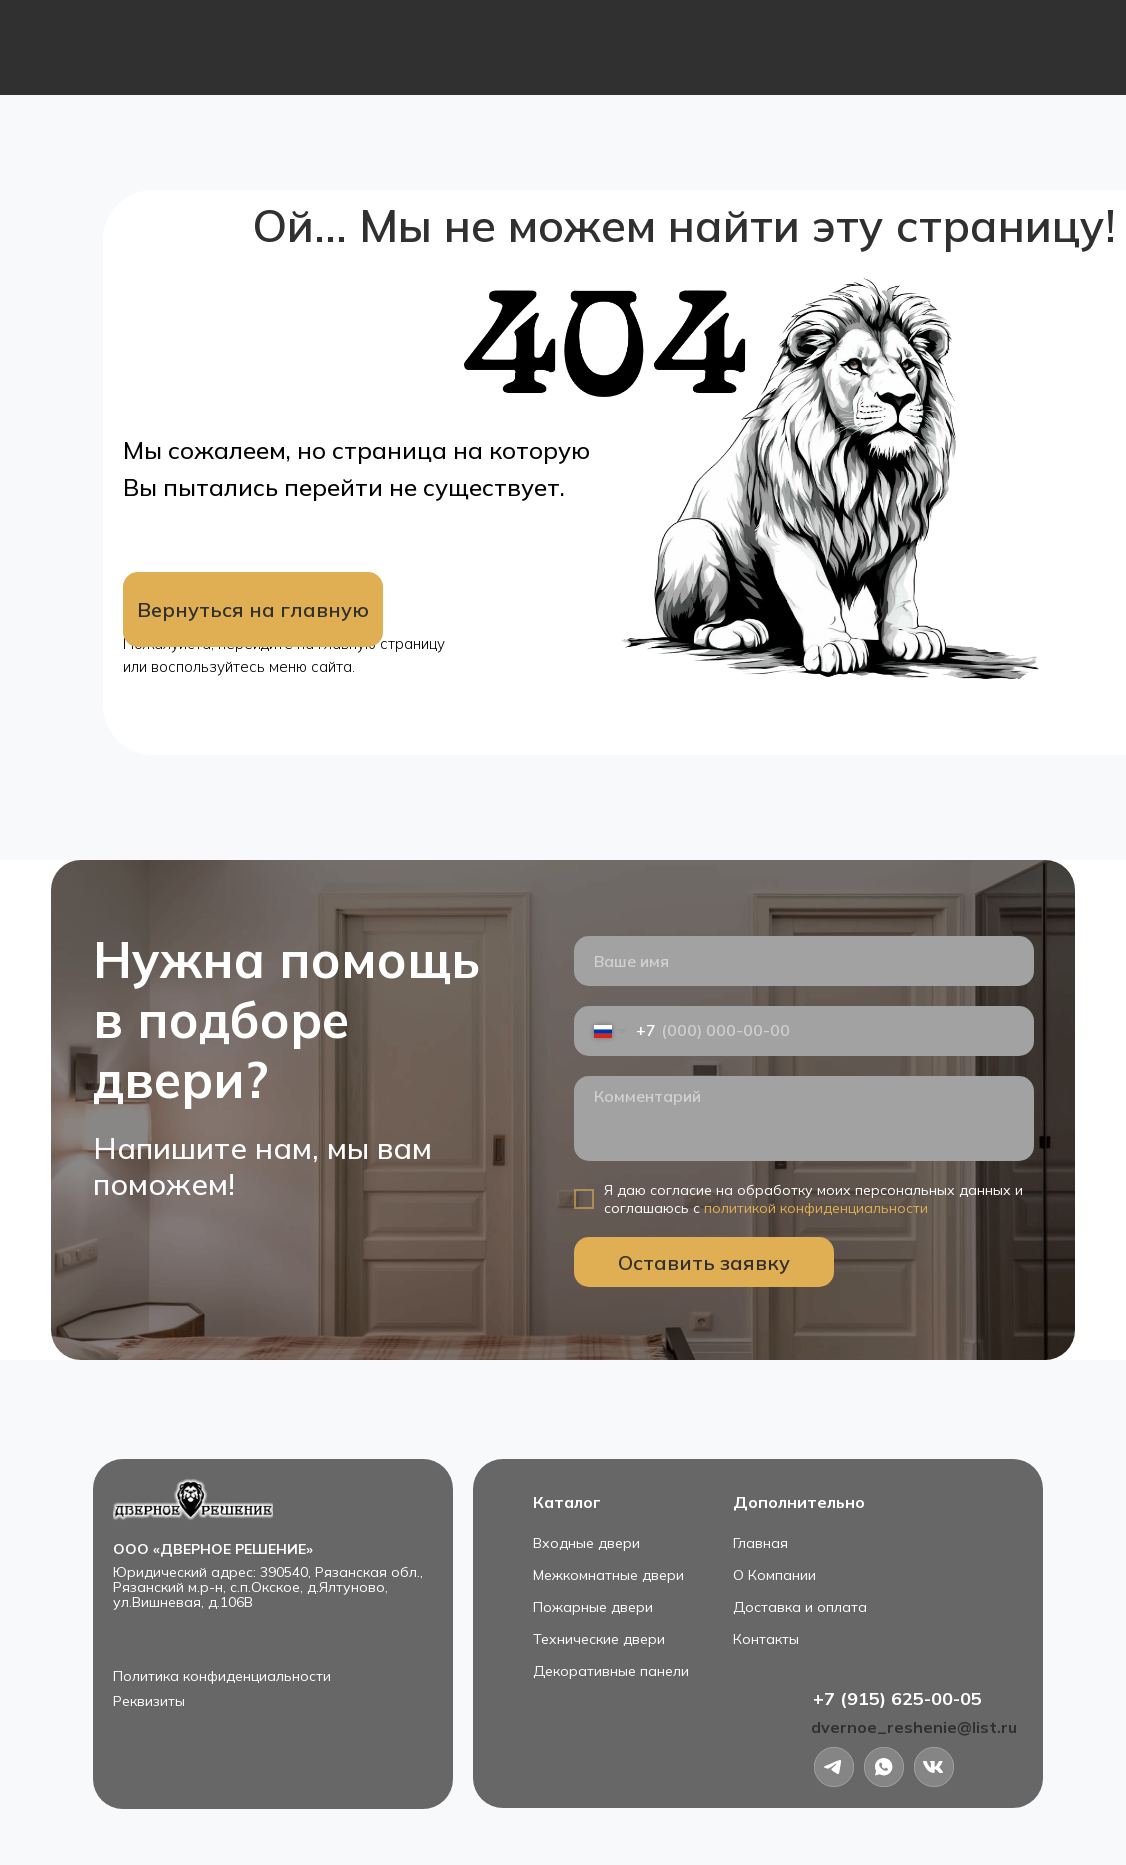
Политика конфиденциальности (222, 1676)
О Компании (774, 1575)
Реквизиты (149, 1701)
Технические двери (599, 1639)
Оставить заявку (704, 1262)
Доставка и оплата (800, 1607)
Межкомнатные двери (608, 1575)
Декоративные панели (611, 1671)
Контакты (766, 1639)
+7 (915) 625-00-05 (897, 1698)
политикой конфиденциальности (816, 1208)
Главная (760, 1543)
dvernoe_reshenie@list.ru (914, 1727)
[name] (804, 961)
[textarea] (804, 1118)
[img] (934, 1767)
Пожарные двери (593, 1607)
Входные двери (586, 1543)
